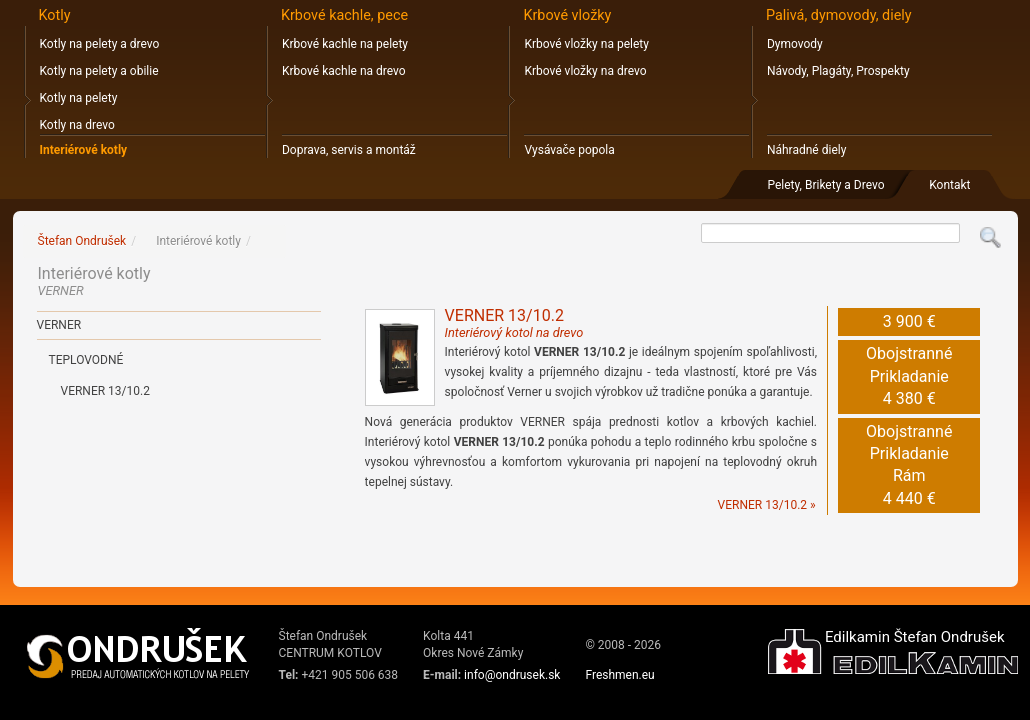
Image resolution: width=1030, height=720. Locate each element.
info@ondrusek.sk (512, 675)
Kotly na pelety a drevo (100, 44)
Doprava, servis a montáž (349, 150)
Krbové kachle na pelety (345, 44)
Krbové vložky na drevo (585, 71)
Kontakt (949, 185)
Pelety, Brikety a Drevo (825, 185)
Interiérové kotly (84, 150)
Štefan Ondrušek (82, 241)
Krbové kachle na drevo (344, 71)
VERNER (59, 325)
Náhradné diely (806, 150)
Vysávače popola (569, 150)
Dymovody (795, 44)
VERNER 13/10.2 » (767, 505)
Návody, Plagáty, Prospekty (838, 71)
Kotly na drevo (77, 125)
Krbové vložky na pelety (586, 44)
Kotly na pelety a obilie (99, 71)
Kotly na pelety (79, 98)
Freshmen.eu (619, 675)
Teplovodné (86, 360)
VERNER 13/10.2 (514, 323)
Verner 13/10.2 (105, 391)
